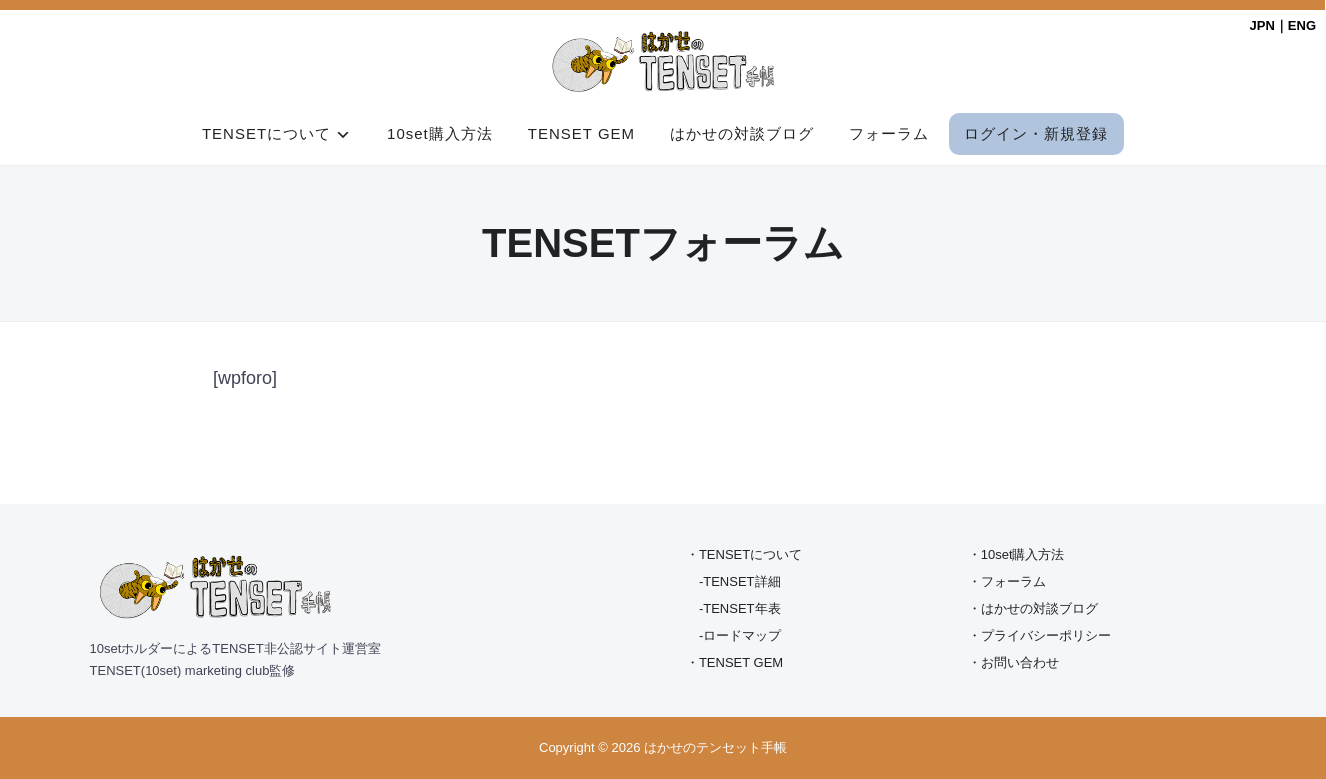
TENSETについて (266, 133)
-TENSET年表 (740, 608)
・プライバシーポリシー (1039, 635)
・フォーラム (1007, 581)
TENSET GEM (581, 133)
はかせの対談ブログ (742, 133)
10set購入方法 (440, 133)
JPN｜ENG (1283, 25)
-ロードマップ (740, 635)
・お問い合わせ (1013, 662)
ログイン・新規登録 (1036, 133)
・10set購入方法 (1016, 554)
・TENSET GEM (734, 662)
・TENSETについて (744, 554)
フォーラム (889, 133)
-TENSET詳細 (740, 581)
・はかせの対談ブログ (1033, 608)
